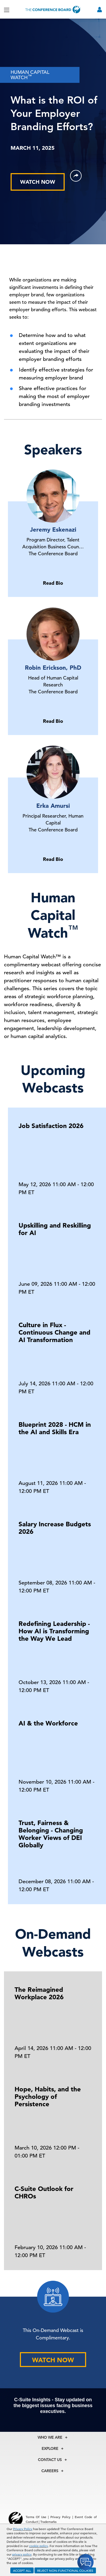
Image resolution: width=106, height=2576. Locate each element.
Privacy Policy (22, 2529)
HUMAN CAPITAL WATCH (30, 74)
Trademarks (48, 2521)
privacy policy (22, 2554)
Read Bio (53, 583)
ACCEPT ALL (22, 2570)
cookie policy (38, 2546)
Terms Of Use (36, 2517)
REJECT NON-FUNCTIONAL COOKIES (65, 2570)
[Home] (53, 9)
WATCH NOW (37, 182)
